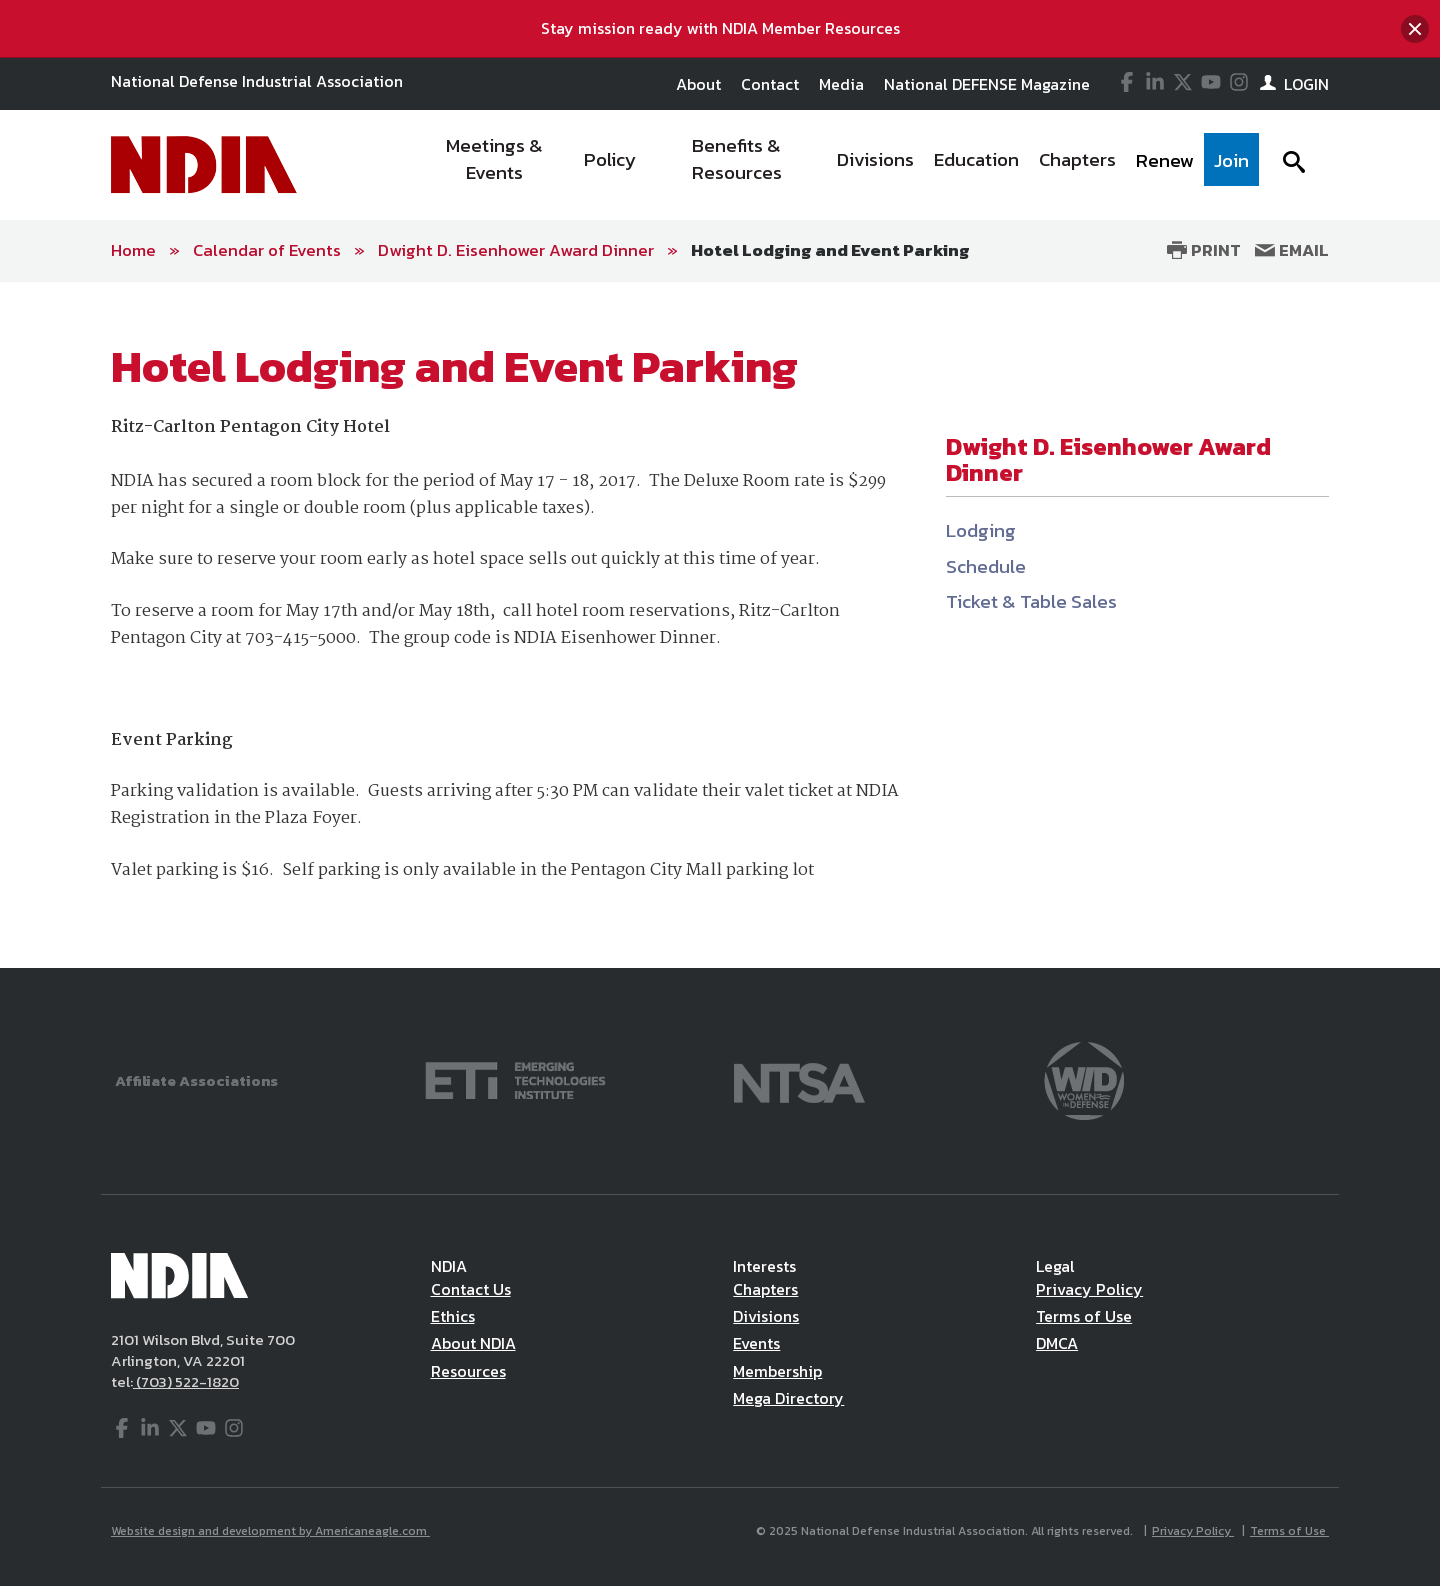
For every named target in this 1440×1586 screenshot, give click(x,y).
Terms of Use (1084, 1316)
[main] (720, 625)
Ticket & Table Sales (1031, 601)
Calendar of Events (267, 250)
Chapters (765, 1289)
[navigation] (838, 165)
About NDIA (473, 1343)
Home (133, 250)
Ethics (453, 1316)
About (698, 84)
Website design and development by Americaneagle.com (270, 1531)
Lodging (981, 530)
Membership (777, 1371)
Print (1204, 250)
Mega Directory (788, 1398)
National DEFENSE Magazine (987, 84)
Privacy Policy (1089, 1289)
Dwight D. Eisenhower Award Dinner (516, 250)
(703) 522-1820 (186, 1381)
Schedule (986, 566)
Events (756, 1343)
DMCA (1057, 1343)
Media (841, 84)
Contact (770, 84)
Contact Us (471, 1289)
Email (1292, 250)
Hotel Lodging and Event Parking (830, 250)
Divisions (766, 1316)
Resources (468, 1371)
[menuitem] (495, 165)
